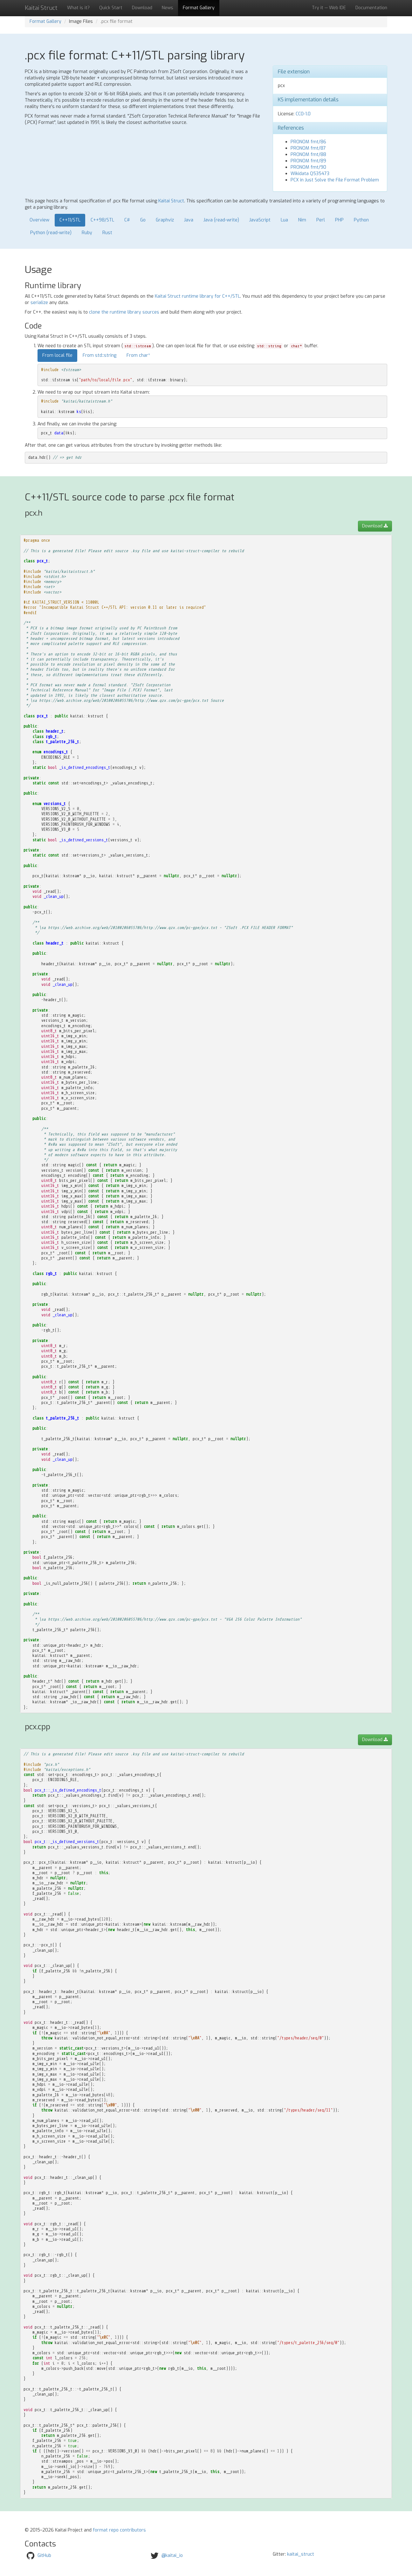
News (167, 8)
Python (361, 220)
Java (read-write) (221, 220)
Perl (320, 220)
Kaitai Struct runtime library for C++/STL (197, 296)
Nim (302, 220)
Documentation (371, 8)
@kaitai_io (172, 2555)
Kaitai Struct (171, 201)
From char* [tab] (138, 355)
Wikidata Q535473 (310, 174)
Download (142, 8)
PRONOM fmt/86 (308, 142)
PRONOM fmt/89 (308, 161)
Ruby (87, 233)
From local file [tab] (57, 355)
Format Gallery (199, 8)
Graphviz (165, 220)
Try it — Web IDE (329, 8)
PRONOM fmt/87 (308, 148)
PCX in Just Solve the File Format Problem (335, 180)
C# (127, 220)
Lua (284, 220)
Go (143, 220)
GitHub (44, 2555)
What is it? (78, 8)
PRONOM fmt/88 (308, 155)
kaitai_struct (300, 2554)
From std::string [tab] (99, 355)
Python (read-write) (51, 233)
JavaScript (260, 220)
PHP (339, 220)
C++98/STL (102, 220)
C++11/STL (69, 220)
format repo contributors (119, 2530)
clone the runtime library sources (124, 312)
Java (188, 220)
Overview (39, 220)
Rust (107, 233)
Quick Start (110, 8)
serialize (39, 303)
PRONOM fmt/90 (308, 167)
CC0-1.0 (303, 114)
